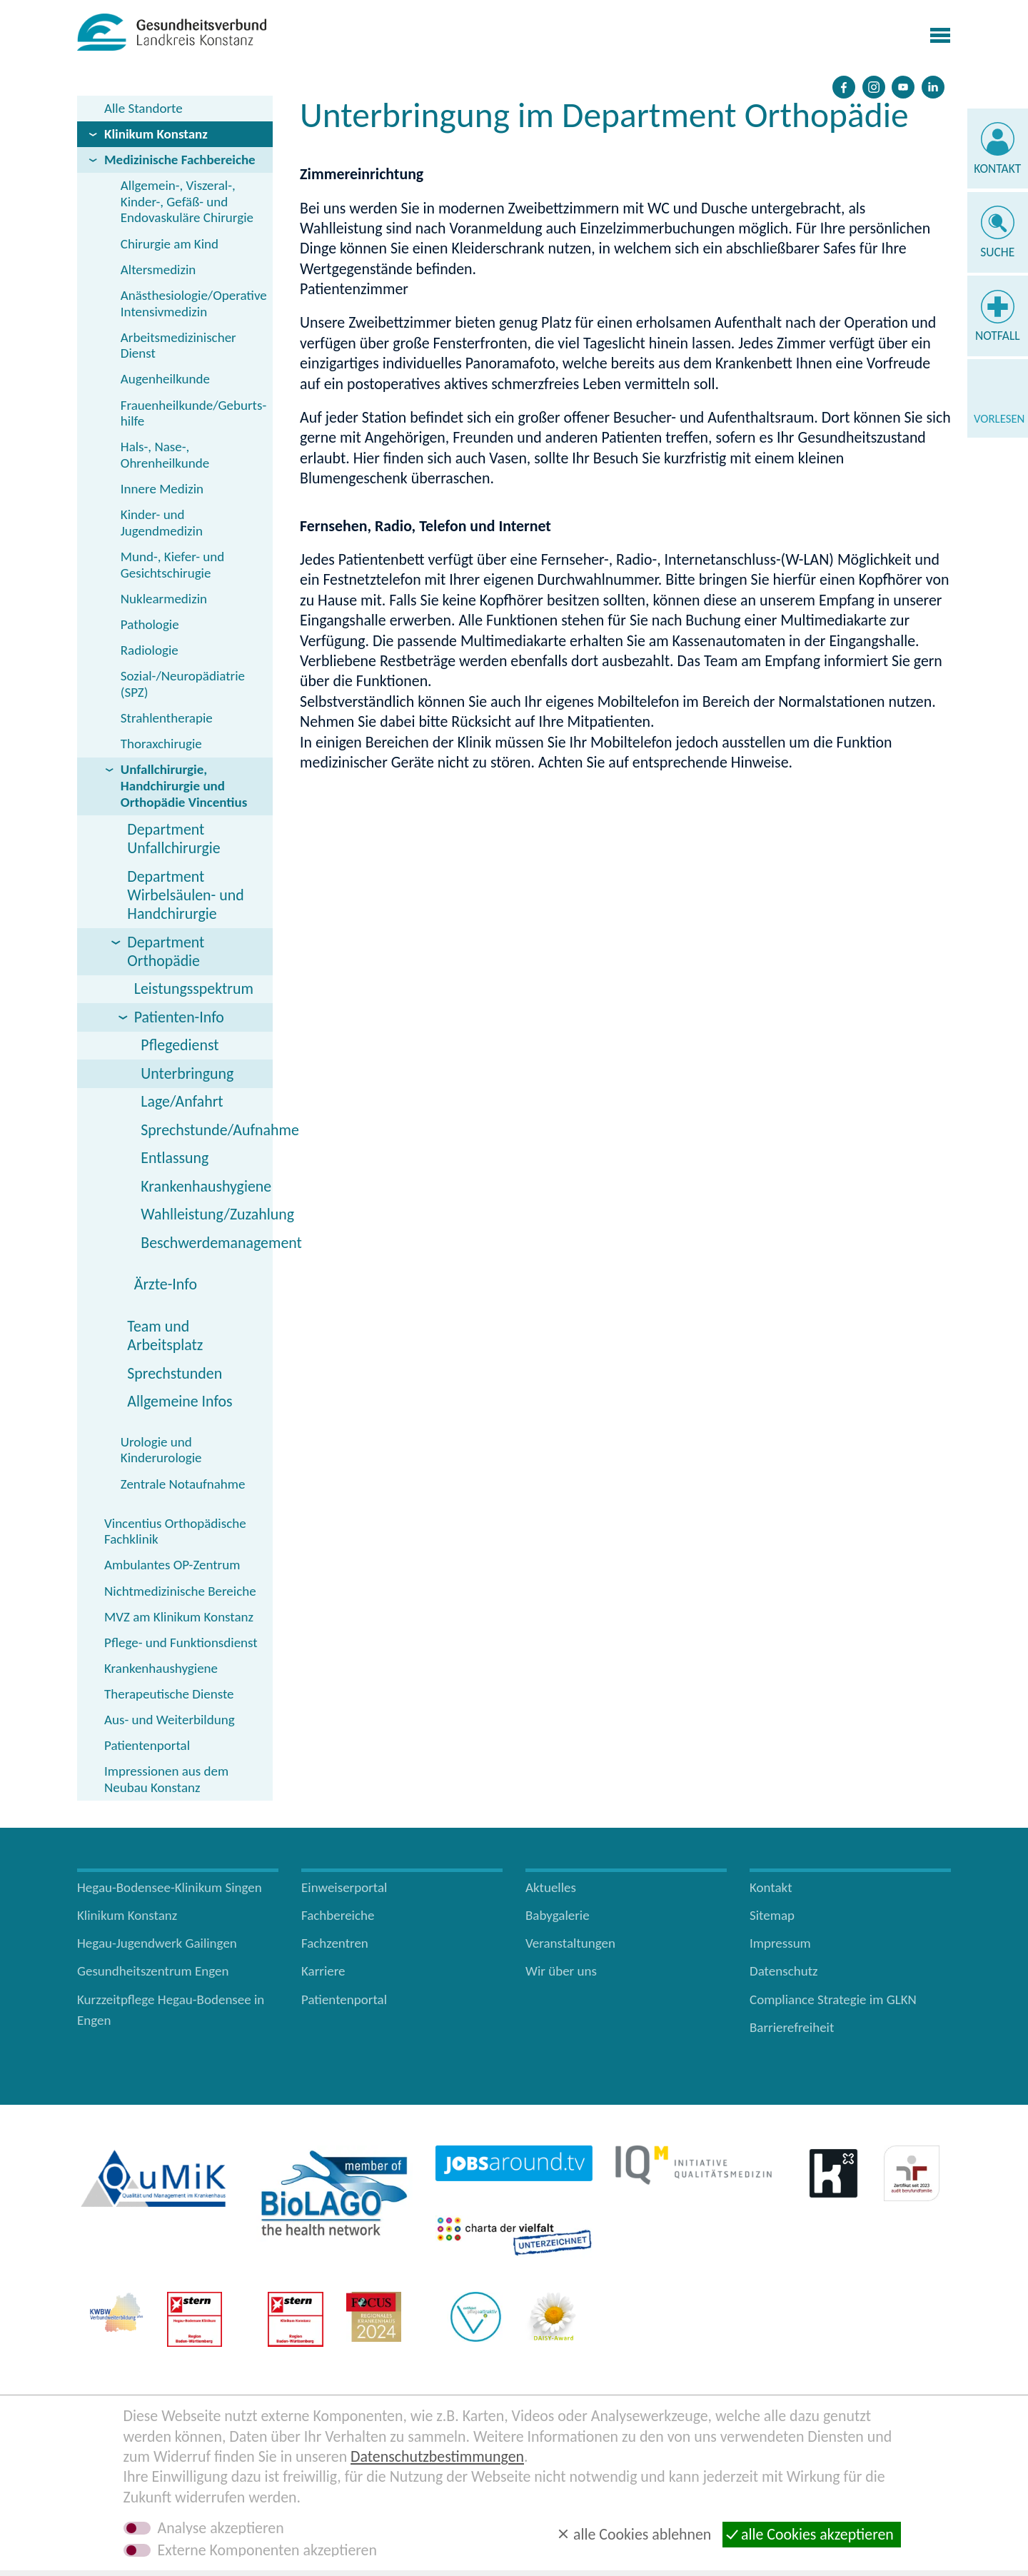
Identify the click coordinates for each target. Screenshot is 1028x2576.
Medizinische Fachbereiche (180, 159)
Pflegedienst (179, 1045)
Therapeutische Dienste (169, 1694)
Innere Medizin (162, 489)
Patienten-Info (179, 1017)
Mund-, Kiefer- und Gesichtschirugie (172, 564)
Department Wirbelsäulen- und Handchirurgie (185, 895)
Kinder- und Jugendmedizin (162, 522)
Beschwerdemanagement (207, 1242)
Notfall (997, 335)
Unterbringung (187, 1073)
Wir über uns (561, 1971)
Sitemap (772, 1915)
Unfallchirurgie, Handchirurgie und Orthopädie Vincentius (184, 785)
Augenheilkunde (165, 379)
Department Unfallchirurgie (173, 838)
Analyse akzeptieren (221, 2528)
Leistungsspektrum (193, 988)
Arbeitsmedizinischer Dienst (178, 345)
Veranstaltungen (570, 1943)
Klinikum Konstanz (156, 134)
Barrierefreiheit (792, 2027)
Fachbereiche (337, 1915)
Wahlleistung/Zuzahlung (207, 1214)
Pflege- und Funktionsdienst (181, 1642)
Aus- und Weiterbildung (169, 1719)
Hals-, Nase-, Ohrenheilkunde (165, 454)
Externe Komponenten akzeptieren (267, 2550)
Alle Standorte (143, 108)
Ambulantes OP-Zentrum (172, 1564)
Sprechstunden (174, 1373)
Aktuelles (550, 1887)
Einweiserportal (344, 1887)
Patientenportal (147, 1745)
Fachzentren (334, 1943)
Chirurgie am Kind (169, 244)
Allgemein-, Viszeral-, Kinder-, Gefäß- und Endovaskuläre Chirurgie (187, 201)
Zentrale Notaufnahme (183, 1484)
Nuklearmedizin (164, 598)
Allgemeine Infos (179, 1401)
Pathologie (150, 624)
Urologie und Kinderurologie (161, 1450)
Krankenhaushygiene (206, 1186)
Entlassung (174, 1157)
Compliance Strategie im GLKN (833, 1999)
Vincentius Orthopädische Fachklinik (175, 1531)
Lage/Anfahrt (182, 1101)
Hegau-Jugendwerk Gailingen (157, 1943)
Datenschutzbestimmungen (437, 2456)
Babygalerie (557, 1915)
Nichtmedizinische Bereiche (180, 1591)
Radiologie (149, 650)
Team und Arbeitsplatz (165, 1335)
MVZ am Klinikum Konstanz (178, 1617)
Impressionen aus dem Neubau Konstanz (166, 1779)
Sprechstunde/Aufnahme (207, 1129)
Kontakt (997, 168)
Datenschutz (784, 1971)
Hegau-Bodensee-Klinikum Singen (169, 1887)
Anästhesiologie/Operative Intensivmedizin (194, 303)
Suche (997, 252)
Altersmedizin (158, 269)
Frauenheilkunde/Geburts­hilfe (193, 413)
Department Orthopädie (165, 951)
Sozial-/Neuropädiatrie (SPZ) (183, 684)
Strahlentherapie (167, 718)
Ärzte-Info (165, 1284)
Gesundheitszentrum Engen (153, 1971)
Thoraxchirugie (161, 743)
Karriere (323, 1971)
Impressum (780, 1943)
